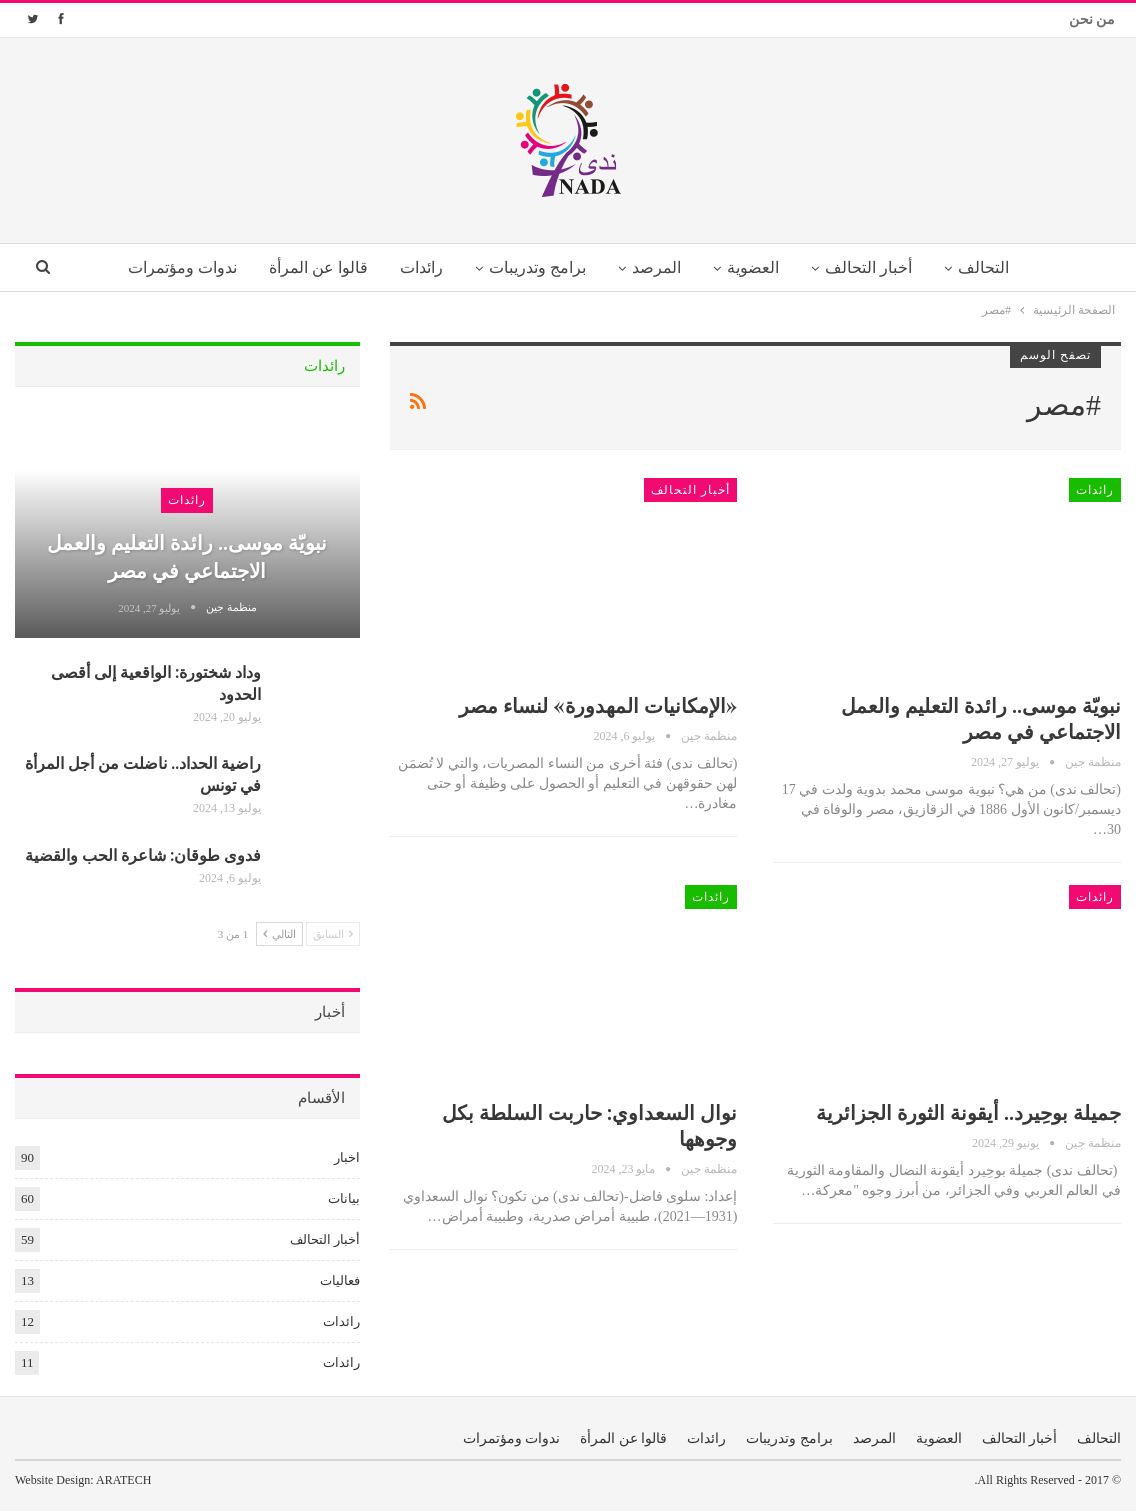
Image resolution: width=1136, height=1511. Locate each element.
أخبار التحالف (876, 267)
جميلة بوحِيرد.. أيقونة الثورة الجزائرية (968, 1111)
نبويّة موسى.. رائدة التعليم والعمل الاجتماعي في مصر (981, 717)
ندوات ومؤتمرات (169, 267)
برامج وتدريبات (535, 267)
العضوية (758, 267)
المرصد (657, 267)
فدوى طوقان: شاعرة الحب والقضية (143, 854)
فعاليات (340, 1280)
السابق (333, 933)
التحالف (995, 267)
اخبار (347, 1157)
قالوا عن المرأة (309, 267)
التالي (279, 933)
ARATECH (123, 1480)
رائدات (415, 267)
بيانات (344, 1198)
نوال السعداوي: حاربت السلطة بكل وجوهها (589, 1124)
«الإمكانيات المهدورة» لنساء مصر (598, 704)
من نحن (1092, 19)
